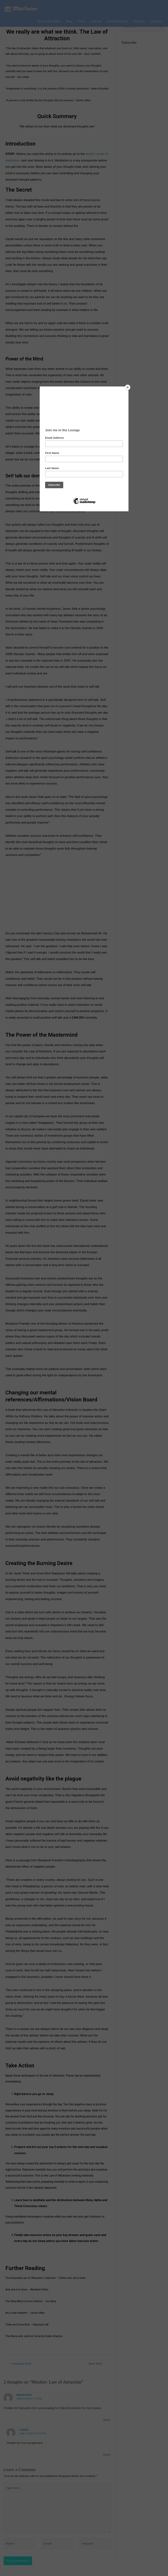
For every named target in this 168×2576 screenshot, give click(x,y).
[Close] (127, 387)
